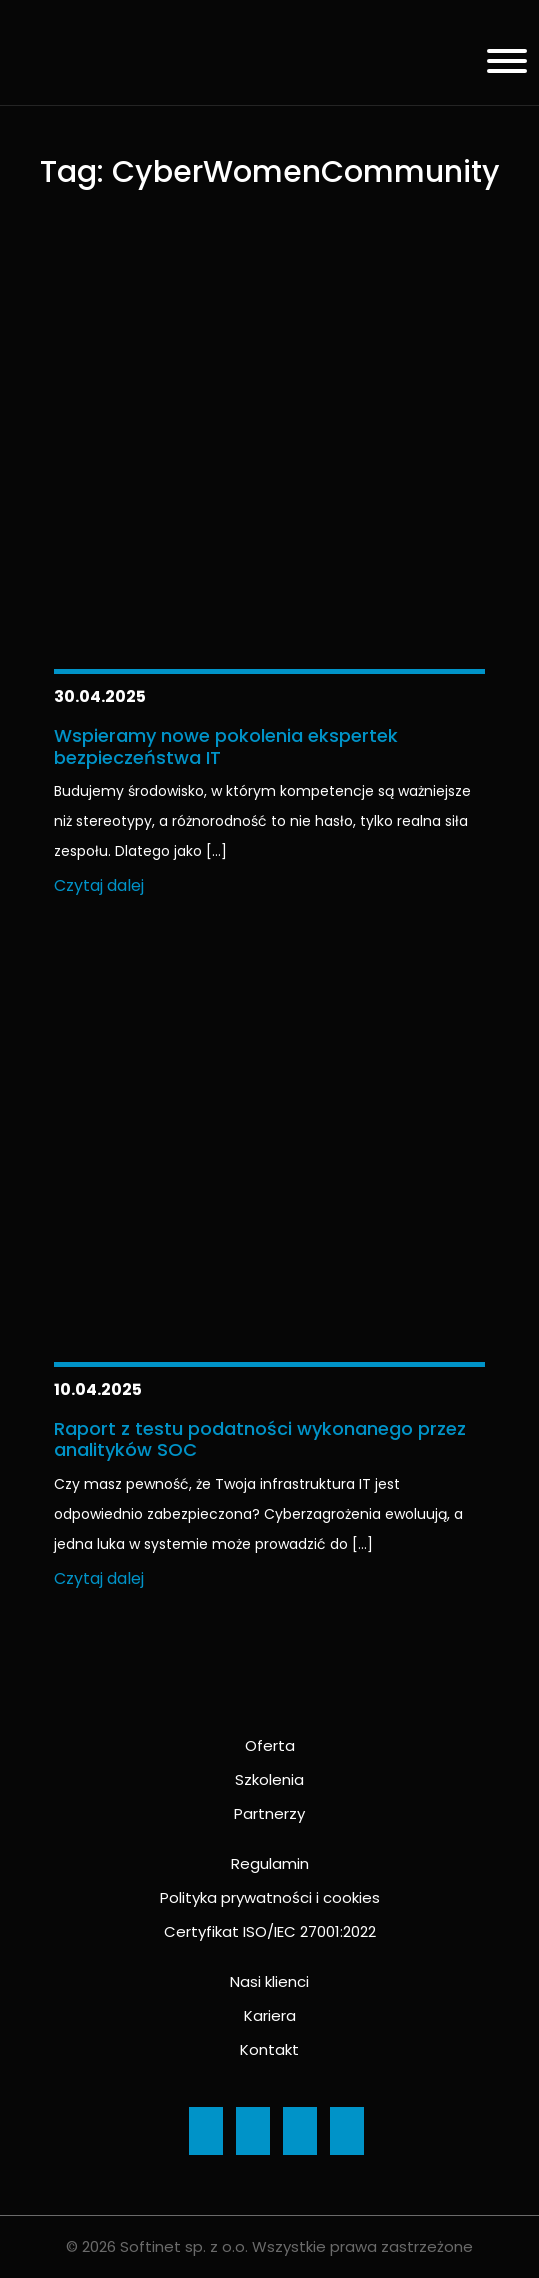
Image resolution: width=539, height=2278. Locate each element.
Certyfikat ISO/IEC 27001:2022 (270, 1931)
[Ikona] (206, 2131)
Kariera (270, 2015)
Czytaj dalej (99, 885)
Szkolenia (269, 1779)
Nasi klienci (269, 1981)
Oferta (270, 1745)
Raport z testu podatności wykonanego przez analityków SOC (260, 1439)
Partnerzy (269, 1813)
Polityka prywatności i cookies (270, 1897)
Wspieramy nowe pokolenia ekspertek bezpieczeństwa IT (226, 746)
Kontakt (269, 2049)
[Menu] (499, 64)
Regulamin (270, 1863)
